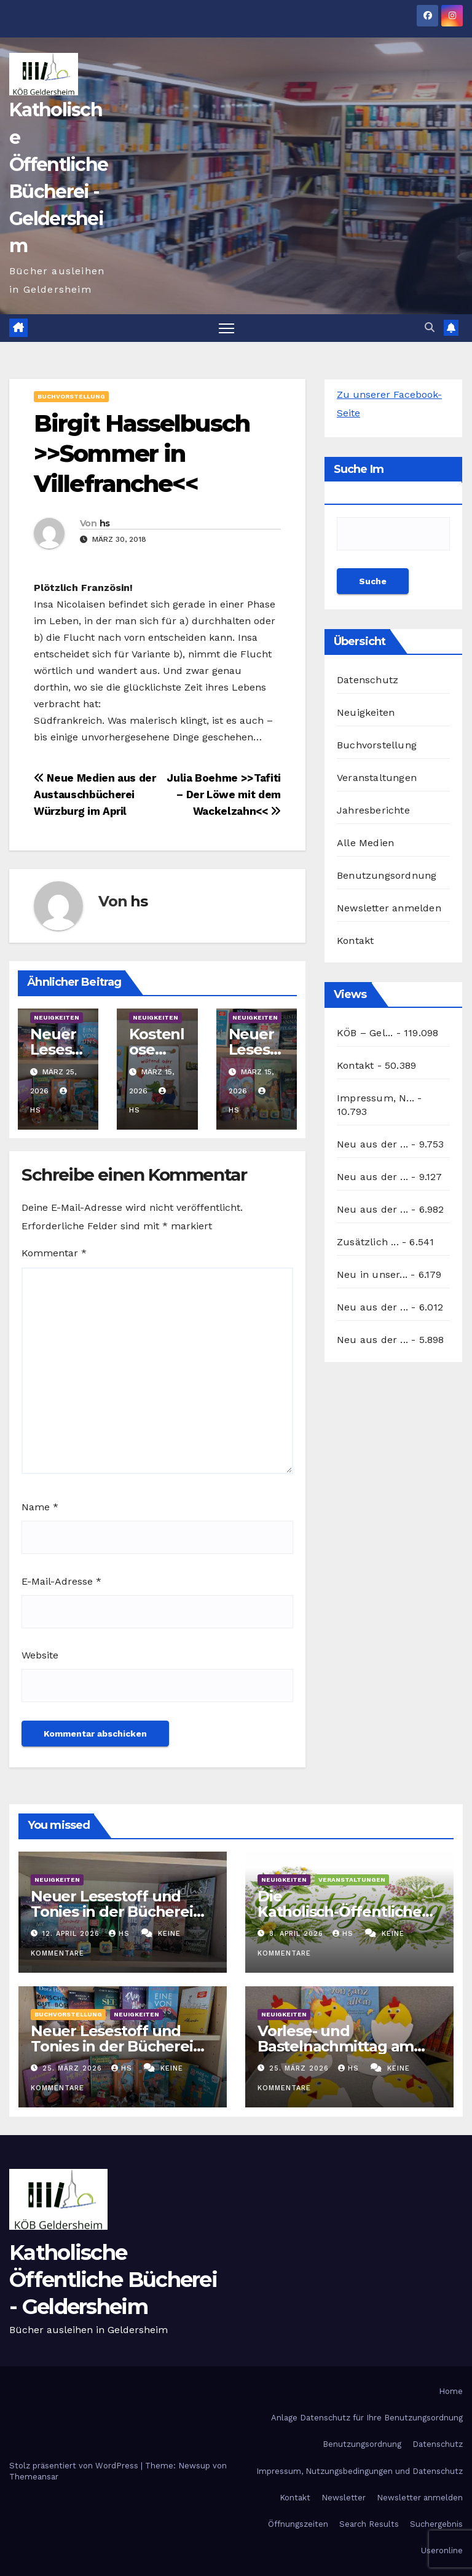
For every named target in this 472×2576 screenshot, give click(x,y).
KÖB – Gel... (365, 1033)
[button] (430, 327)
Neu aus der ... (372, 1144)
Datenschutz (367, 680)
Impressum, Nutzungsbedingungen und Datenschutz (359, 2471)
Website (40, 1655)
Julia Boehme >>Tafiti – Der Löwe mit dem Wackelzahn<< (224, 794)
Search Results (369, 2524)
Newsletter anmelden (389, 908)
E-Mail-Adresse (61, 1581)
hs (105, 523)
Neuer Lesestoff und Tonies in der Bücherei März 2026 (112, 2046)
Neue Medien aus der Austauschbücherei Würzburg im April (95, 794)
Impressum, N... (375, 1098)
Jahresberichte (373, 810)
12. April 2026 (72, 1934)
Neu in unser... (372, 1274)
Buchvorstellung (71, 396)
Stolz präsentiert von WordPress (75, 2465)
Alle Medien (365, 843)
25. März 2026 (73, 2068)
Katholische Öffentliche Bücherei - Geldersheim (113, 2280)
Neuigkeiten (56, 1017)
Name (40, 1507)
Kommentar (54, 1253)
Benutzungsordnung (386, 875)
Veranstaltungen (377, 777)
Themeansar (33, 2476)
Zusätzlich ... (368, 1242)
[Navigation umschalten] (226, 328)
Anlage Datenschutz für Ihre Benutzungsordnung (367, 2417)
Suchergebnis (436, 2524)
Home (451, 2391)
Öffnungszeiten (298, 2524)
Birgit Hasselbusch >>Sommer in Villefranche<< (142, 454)
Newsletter (343, 2497)
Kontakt (355, 940)
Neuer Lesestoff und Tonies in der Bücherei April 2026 (112, 1911)
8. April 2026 (297, 1934)
